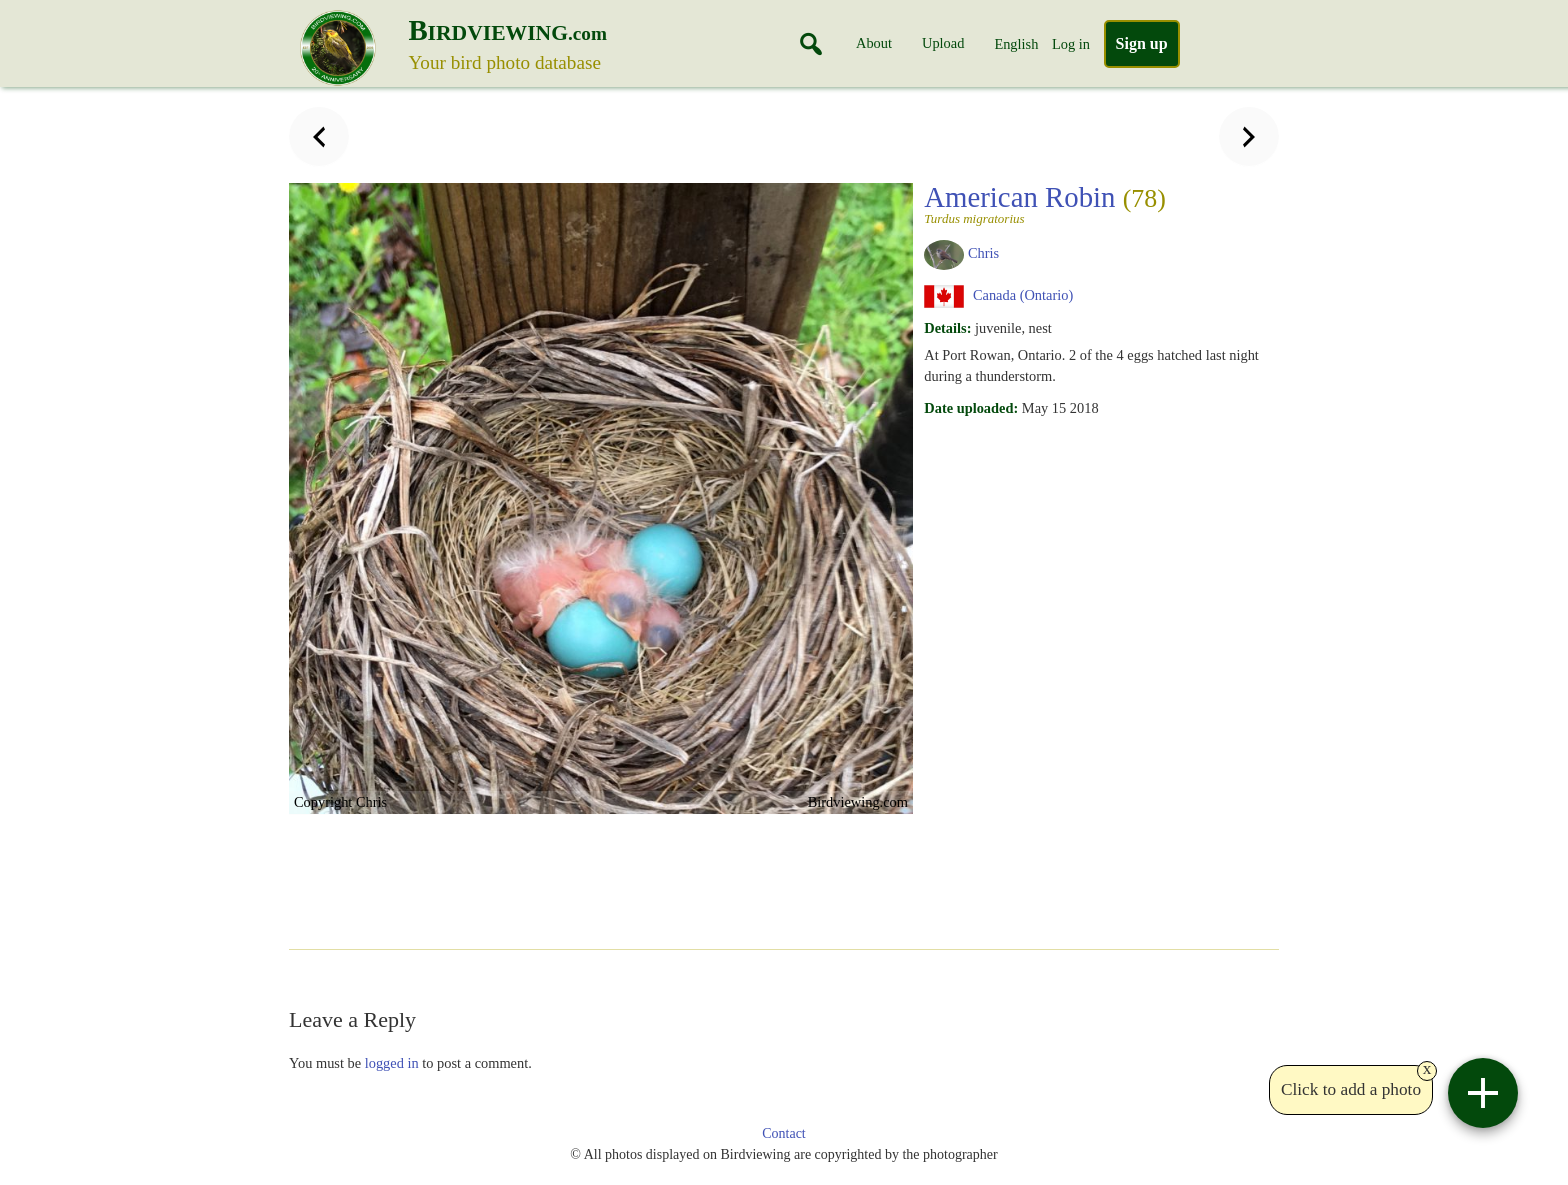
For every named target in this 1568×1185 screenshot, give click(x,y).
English (1016, 44)
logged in (392, 1063)
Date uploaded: (971, 408)
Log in (1071, 44)
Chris (983, 253)
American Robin (1095, 203)
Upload (943, 43)
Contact (784, 1133)
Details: (947, 328)
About (874, 43)
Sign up (1142, 43)
